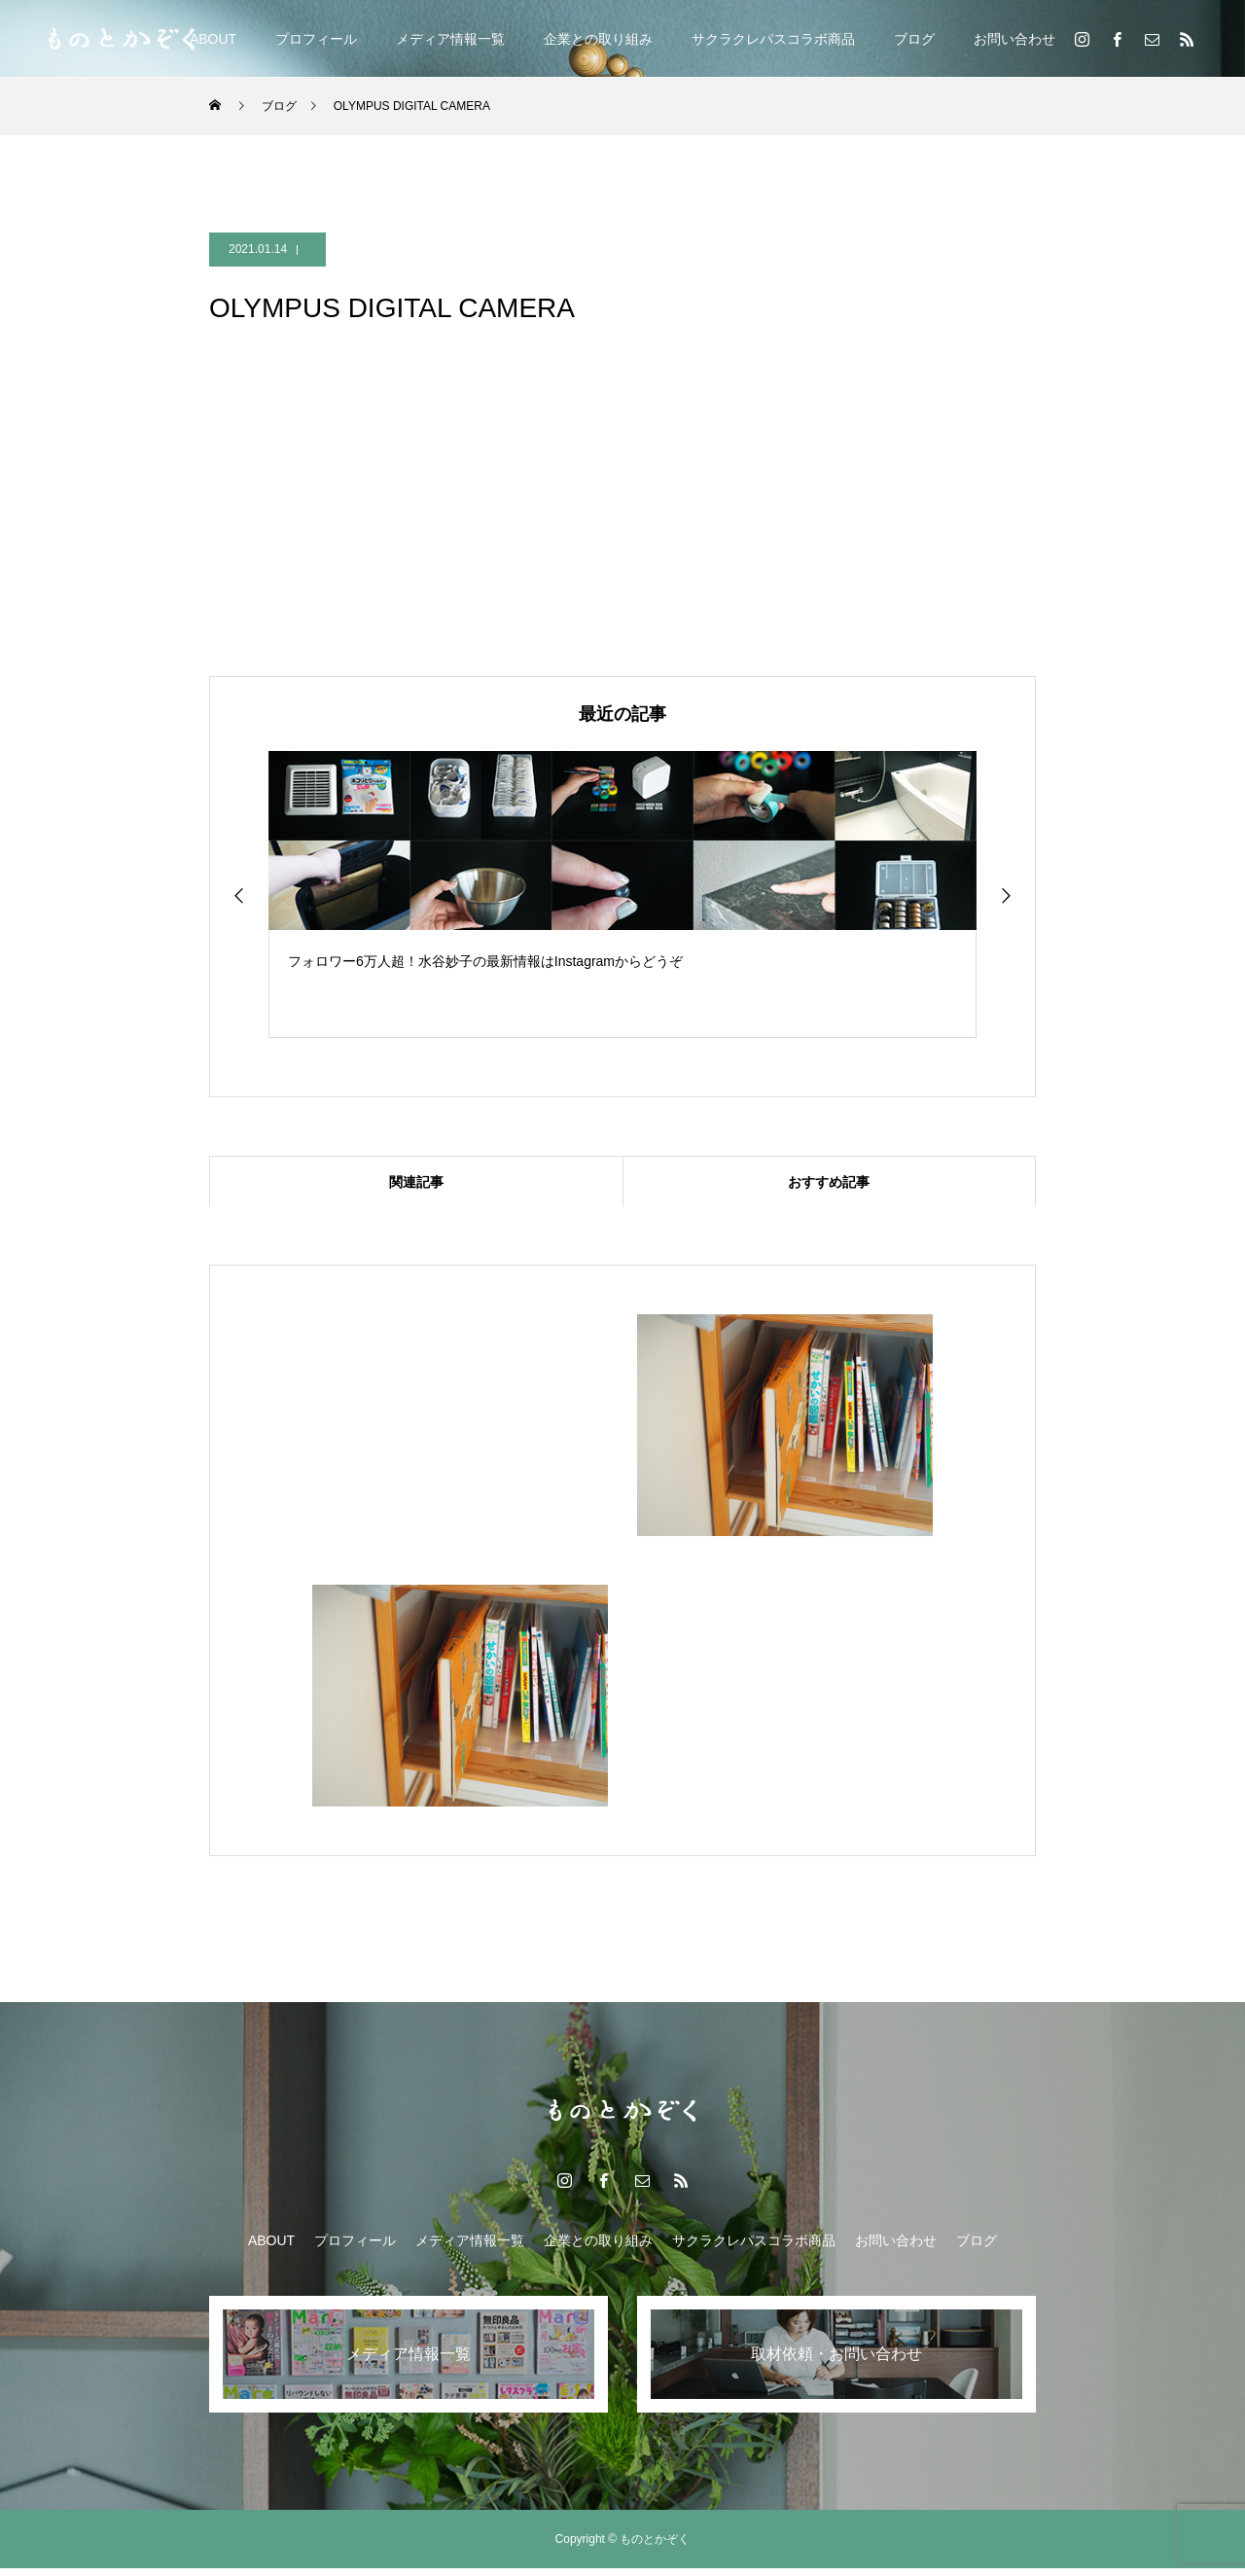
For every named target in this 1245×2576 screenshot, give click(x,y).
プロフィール (316, 39)
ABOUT (213, 39)
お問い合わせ (1014, 39)
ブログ (914, 39)
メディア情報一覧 (450, 39)
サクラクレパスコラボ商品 (773, 39)
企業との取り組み (598, 39)
